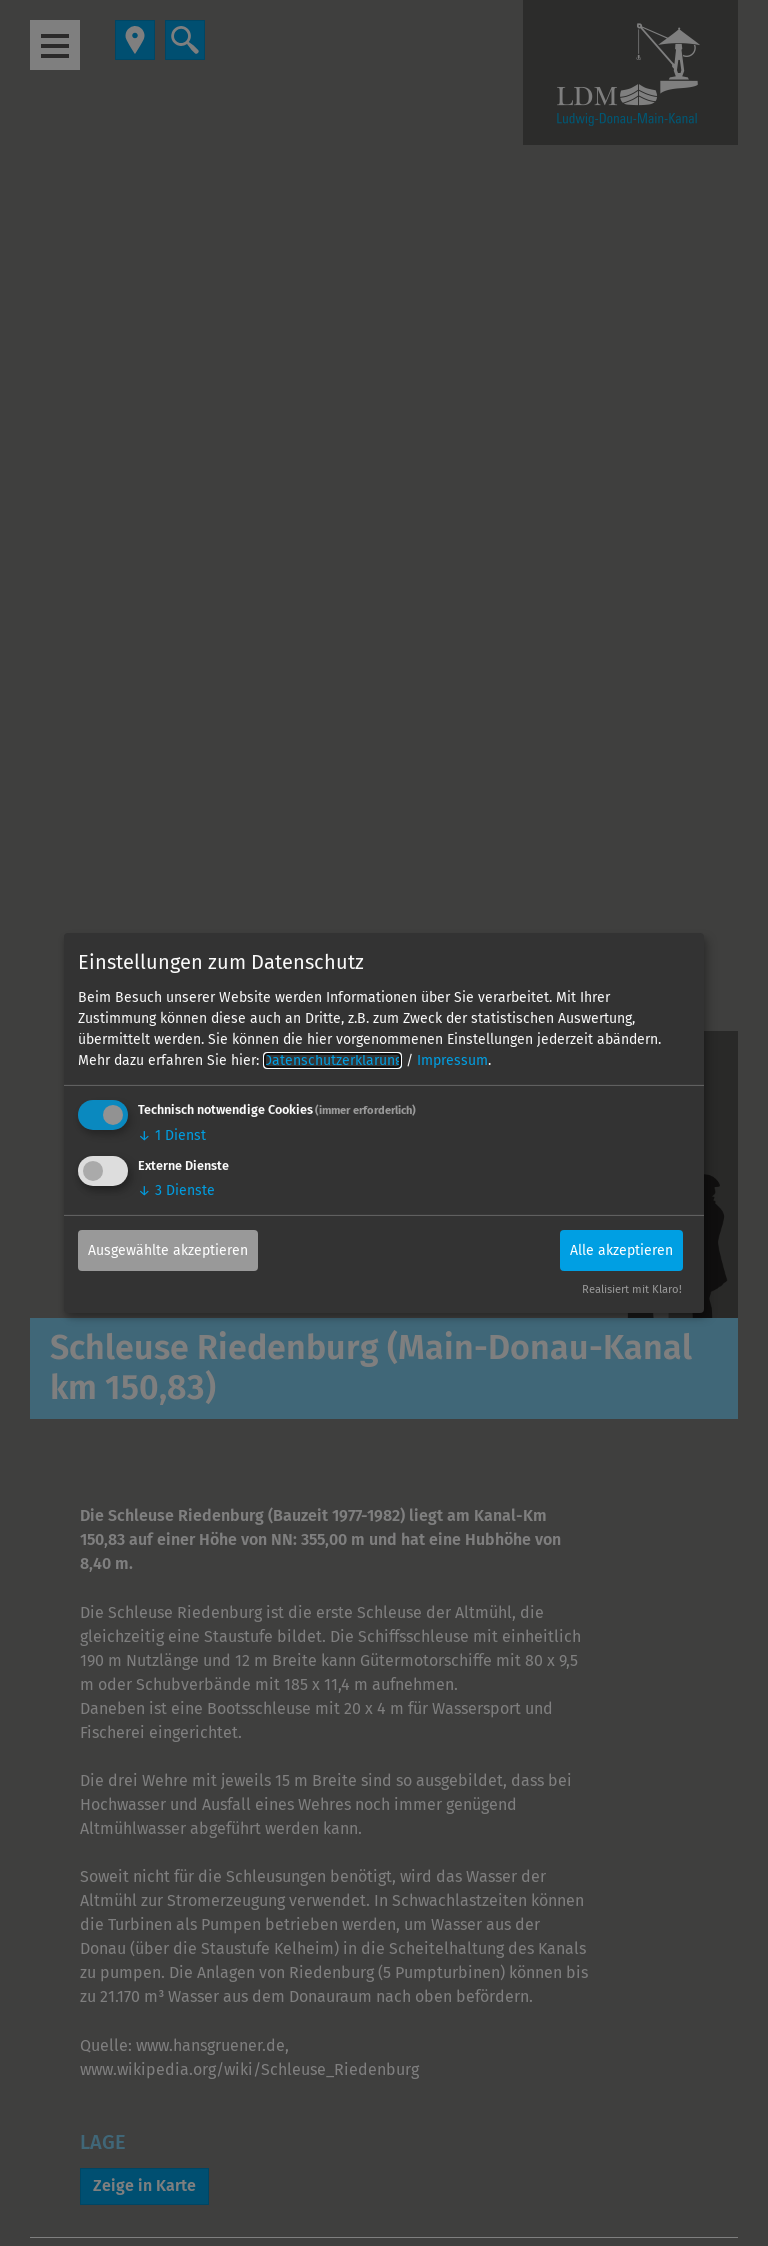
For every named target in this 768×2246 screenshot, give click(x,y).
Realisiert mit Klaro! (632, 1289)
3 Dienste (176, 1189)
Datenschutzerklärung (332, 1060)
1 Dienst (172, 1135)
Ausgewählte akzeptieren (168, 1249)
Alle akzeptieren (621, 1249)
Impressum (452, 1060)
